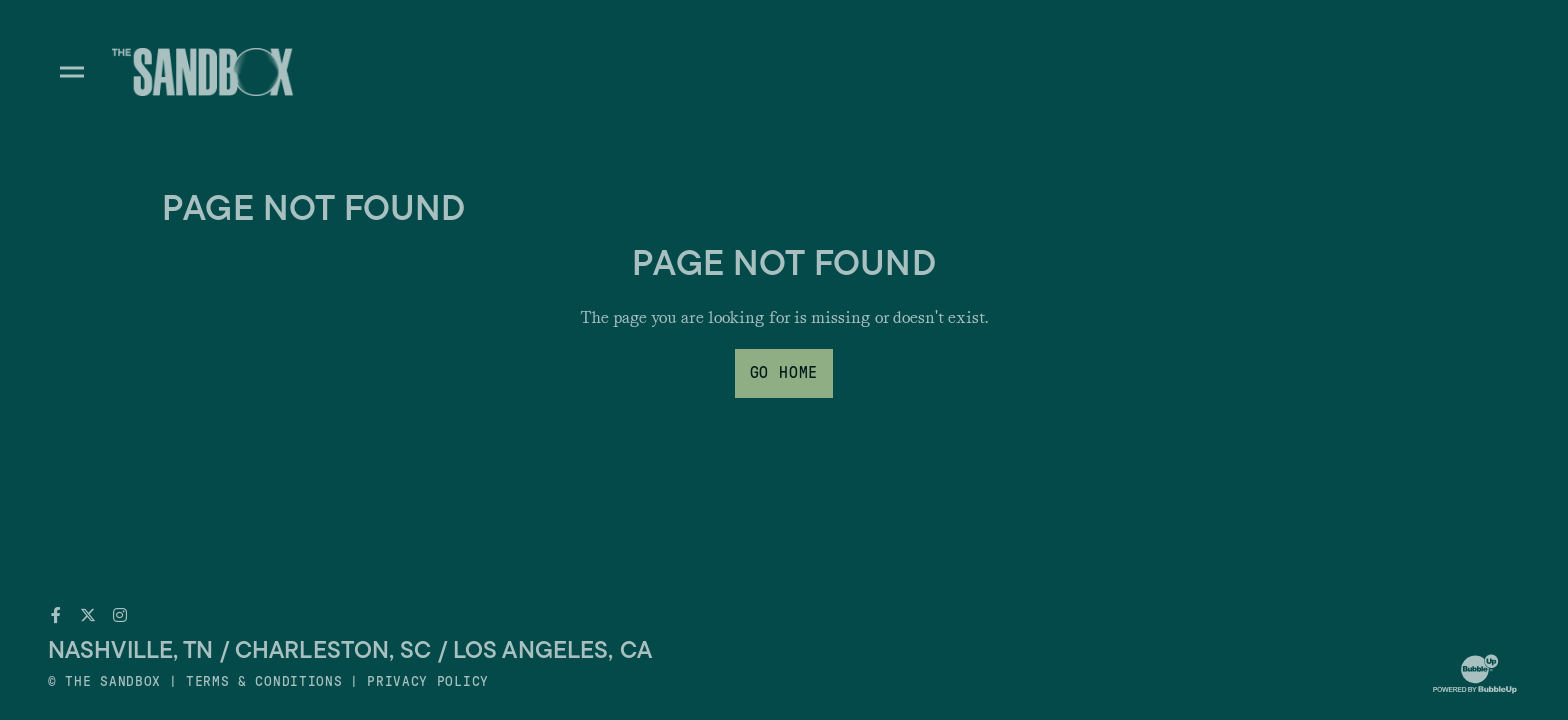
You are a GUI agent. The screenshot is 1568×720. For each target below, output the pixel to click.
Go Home (784, 373)
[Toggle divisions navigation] (72, 72)
